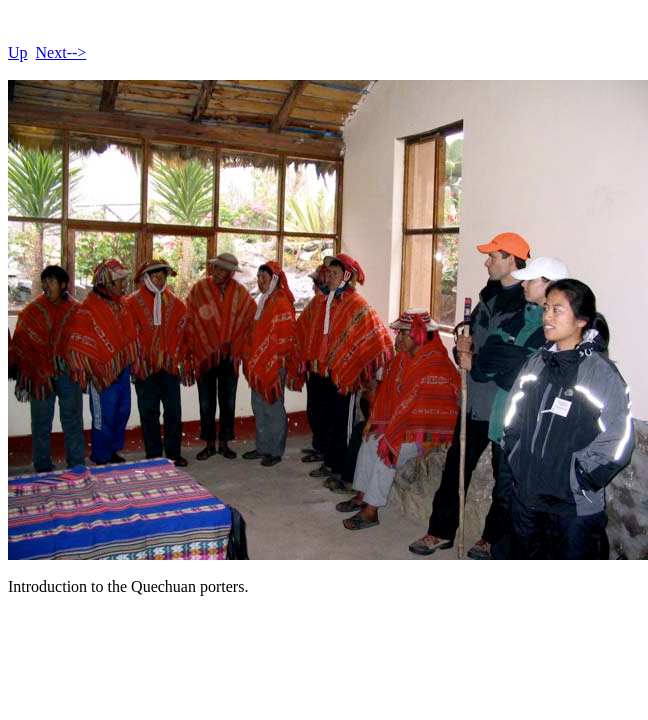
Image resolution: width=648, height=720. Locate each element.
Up (18, 52)
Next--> (61, 52)
